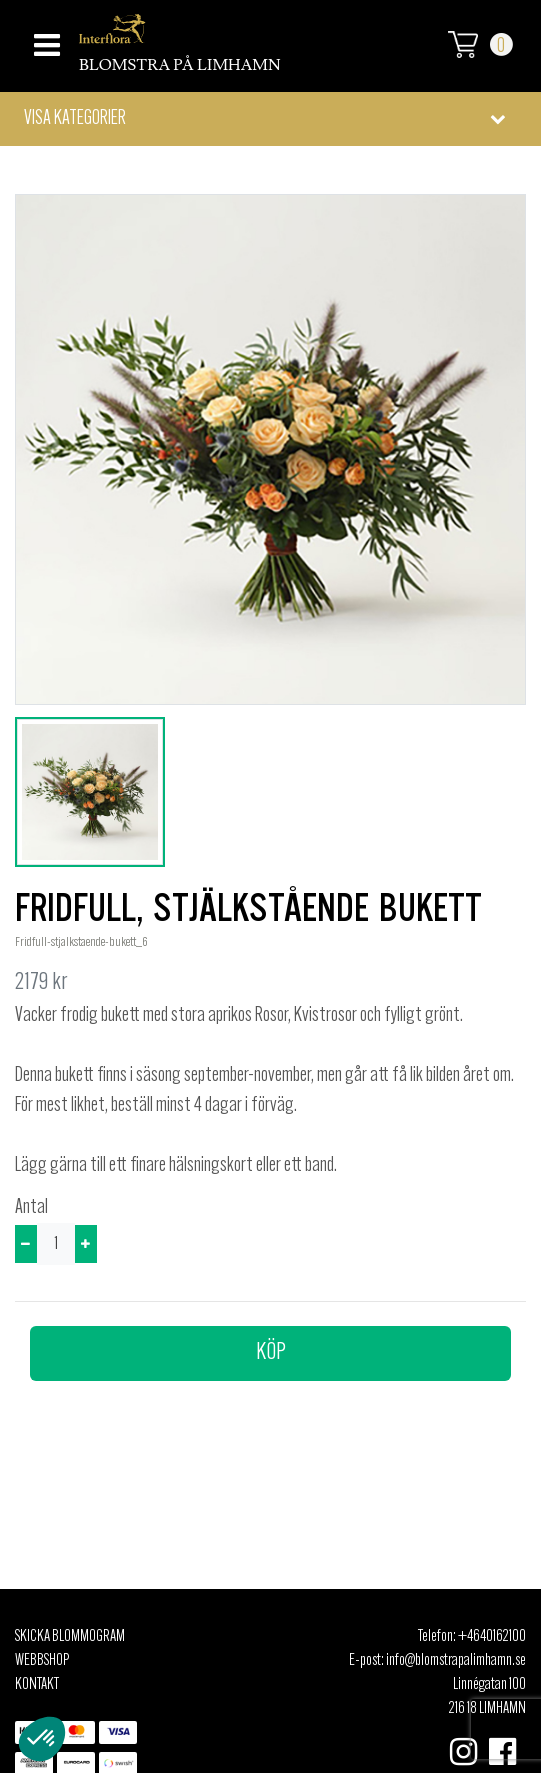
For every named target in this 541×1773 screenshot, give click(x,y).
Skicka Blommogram (70, 1637)
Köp (271, 1353)
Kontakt (37, 1685)
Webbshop (42, 1661)
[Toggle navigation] (44, 39)
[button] (270, 119)
